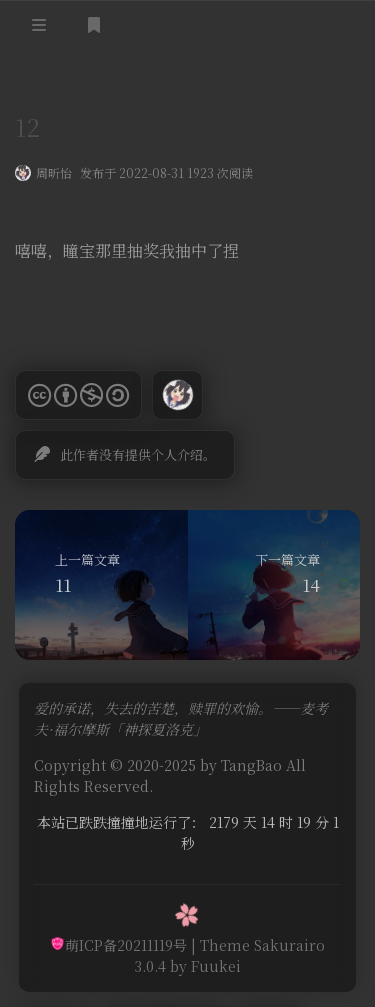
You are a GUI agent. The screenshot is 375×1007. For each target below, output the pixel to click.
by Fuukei (203, 966)
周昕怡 (54, 174)
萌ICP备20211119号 (118, 945)
